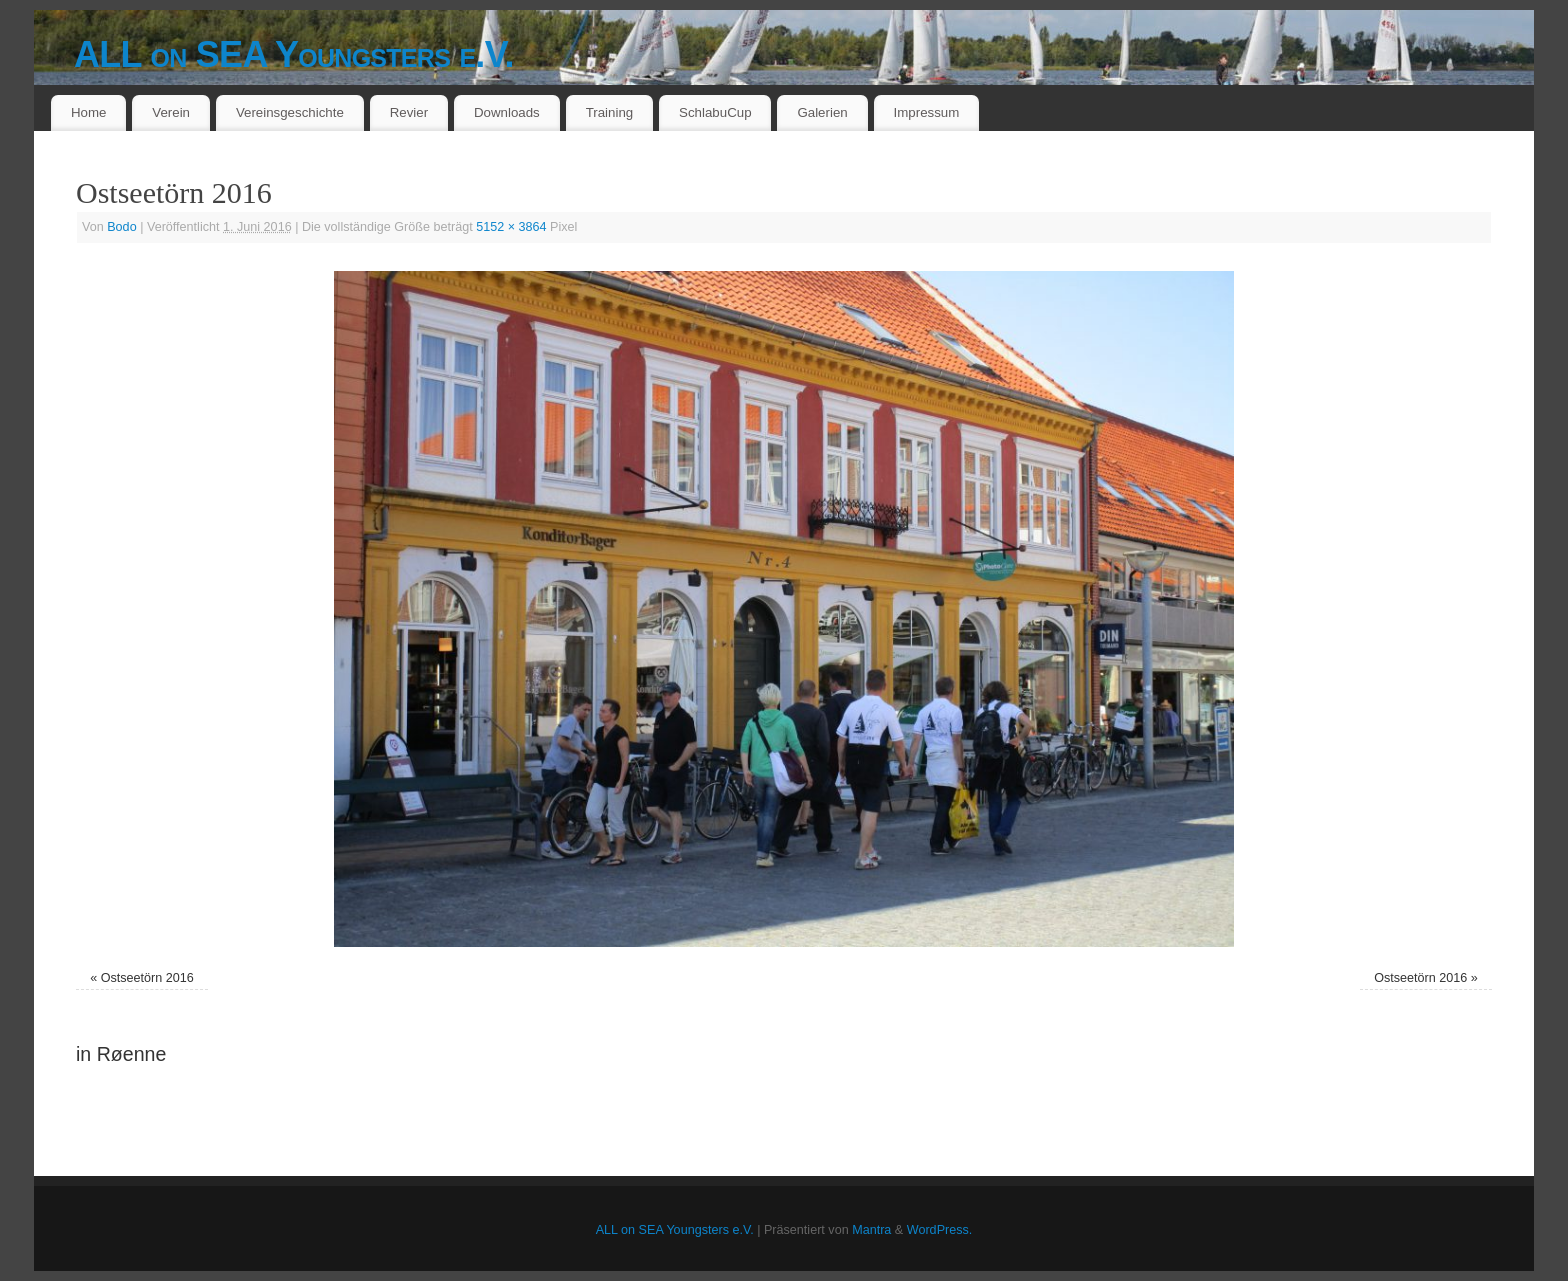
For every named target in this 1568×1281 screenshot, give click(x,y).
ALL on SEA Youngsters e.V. (294, 54)
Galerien (822, 112)
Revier (409, 112)
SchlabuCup (715, 112)
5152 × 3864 (511, 227)
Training (610, 112)
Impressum (927, 112)
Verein (171, 112)
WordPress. (940, 1230)
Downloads (507, 112)
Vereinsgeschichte (290, 112)
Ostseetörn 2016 (147, 978)
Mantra (871, 1230)
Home (88, 112)
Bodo (121, 227)
